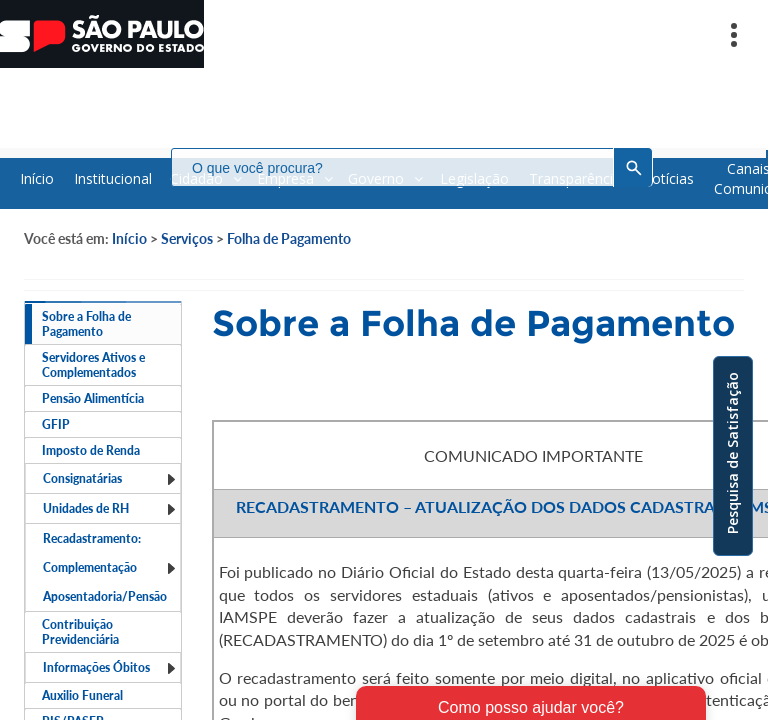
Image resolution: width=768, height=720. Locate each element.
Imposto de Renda (91, 450)
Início (129, 238)
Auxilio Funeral (82, 695)
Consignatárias (110, 478)
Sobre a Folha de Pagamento (86, 324)
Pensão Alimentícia (93, 398)
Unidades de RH (110, 508)
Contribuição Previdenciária (80, 632)
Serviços (187, 238)
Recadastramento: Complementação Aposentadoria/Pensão (110, 567)
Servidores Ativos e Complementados (93, 365)
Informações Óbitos (110, 667)
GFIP (56, 424)
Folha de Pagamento (289, 238)
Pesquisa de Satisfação (732, 453)
